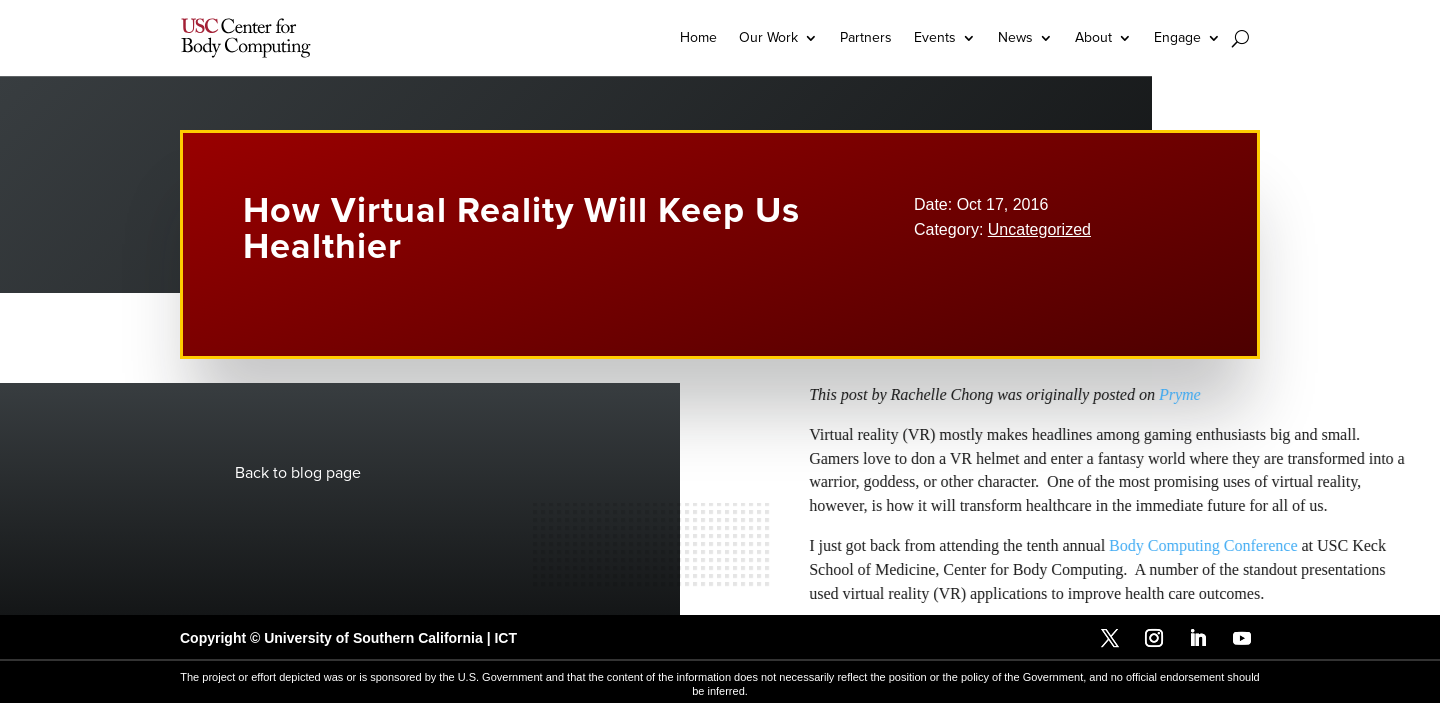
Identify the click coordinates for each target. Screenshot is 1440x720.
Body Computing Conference (1295, 545)
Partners (866, 37)
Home (698, 37)
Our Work (768, 37)
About (1093, 37)
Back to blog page (298, 473)
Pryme (1271, 394)
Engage (1177, 37)
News (1015, 37)
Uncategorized (1039, 229)
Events (935, 37)
